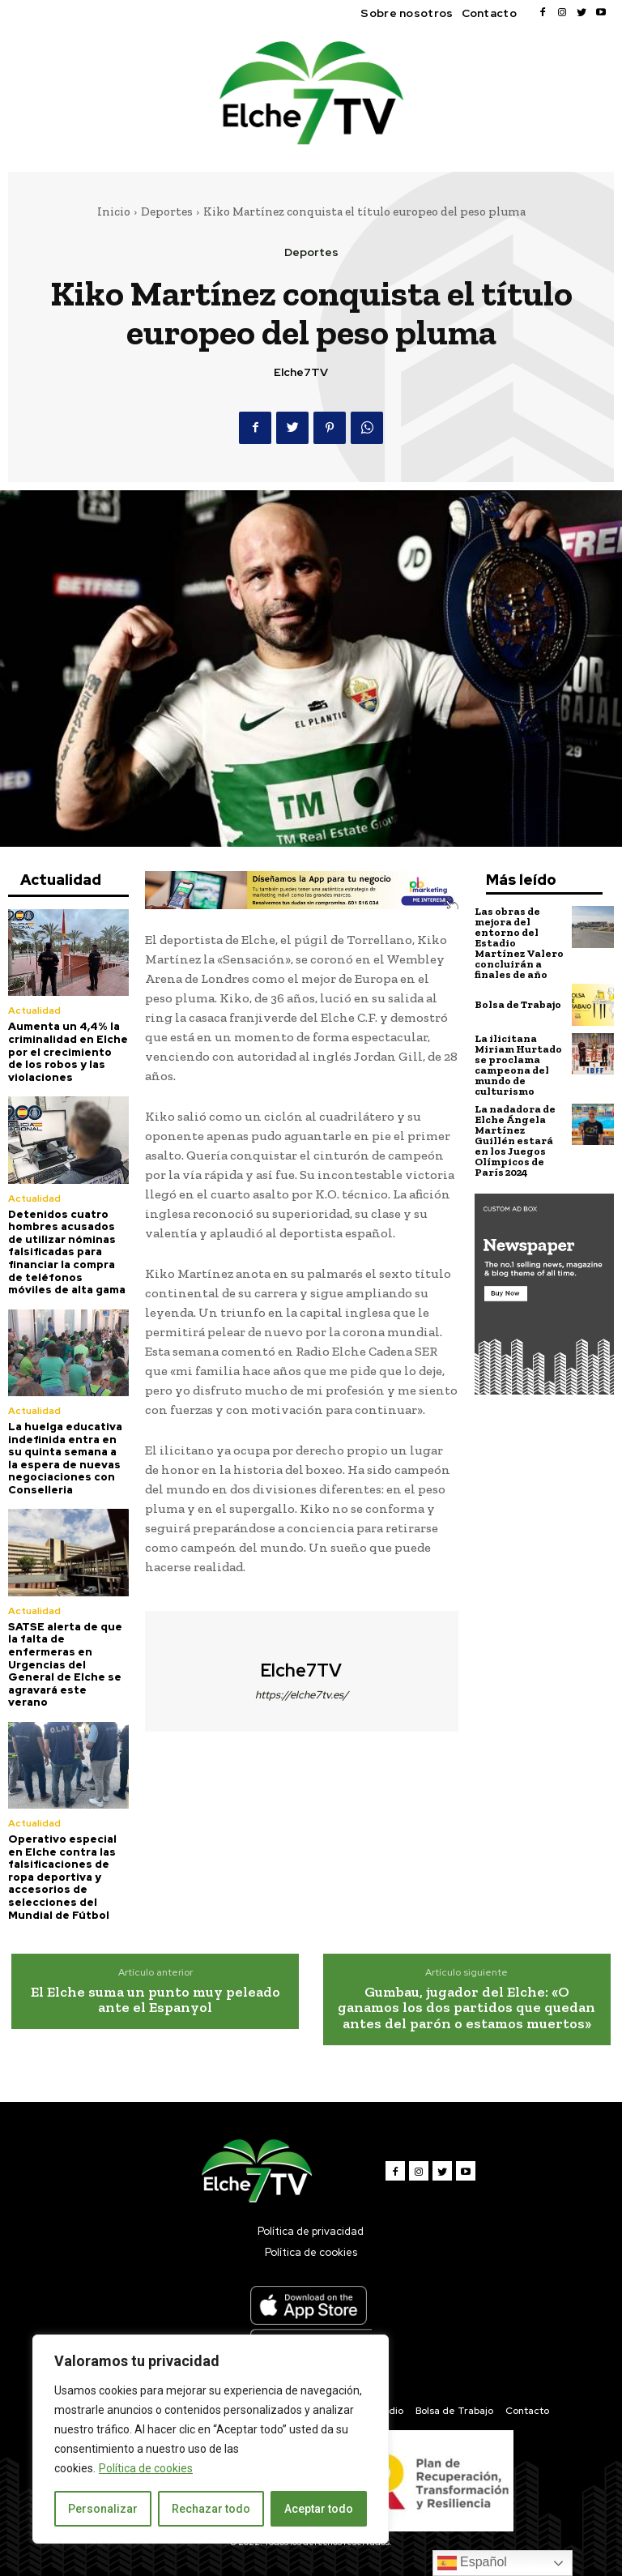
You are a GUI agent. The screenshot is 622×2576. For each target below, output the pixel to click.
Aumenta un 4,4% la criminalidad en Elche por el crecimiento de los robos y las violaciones (68, 1051)
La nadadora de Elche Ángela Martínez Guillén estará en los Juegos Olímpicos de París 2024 (515, 1140)
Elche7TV (301, 372)
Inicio (113, 211)
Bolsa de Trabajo (518, 1004)
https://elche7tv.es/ (301, 1695)
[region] (210, 2439)
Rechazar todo (211, 2508)
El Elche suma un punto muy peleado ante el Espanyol (155, 2000)
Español (472, 2563)
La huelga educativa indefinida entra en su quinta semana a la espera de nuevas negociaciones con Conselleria (65, 1458)
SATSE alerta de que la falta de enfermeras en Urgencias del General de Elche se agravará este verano (65, 1665)
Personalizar (103, 2508)
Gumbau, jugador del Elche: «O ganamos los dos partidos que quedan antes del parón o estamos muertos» (466, 2008)
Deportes (167, 211)
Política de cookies (146, 2468)
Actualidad (34, 1010)
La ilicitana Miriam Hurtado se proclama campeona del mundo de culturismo (518, 1064)
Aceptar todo (318, 2508)
